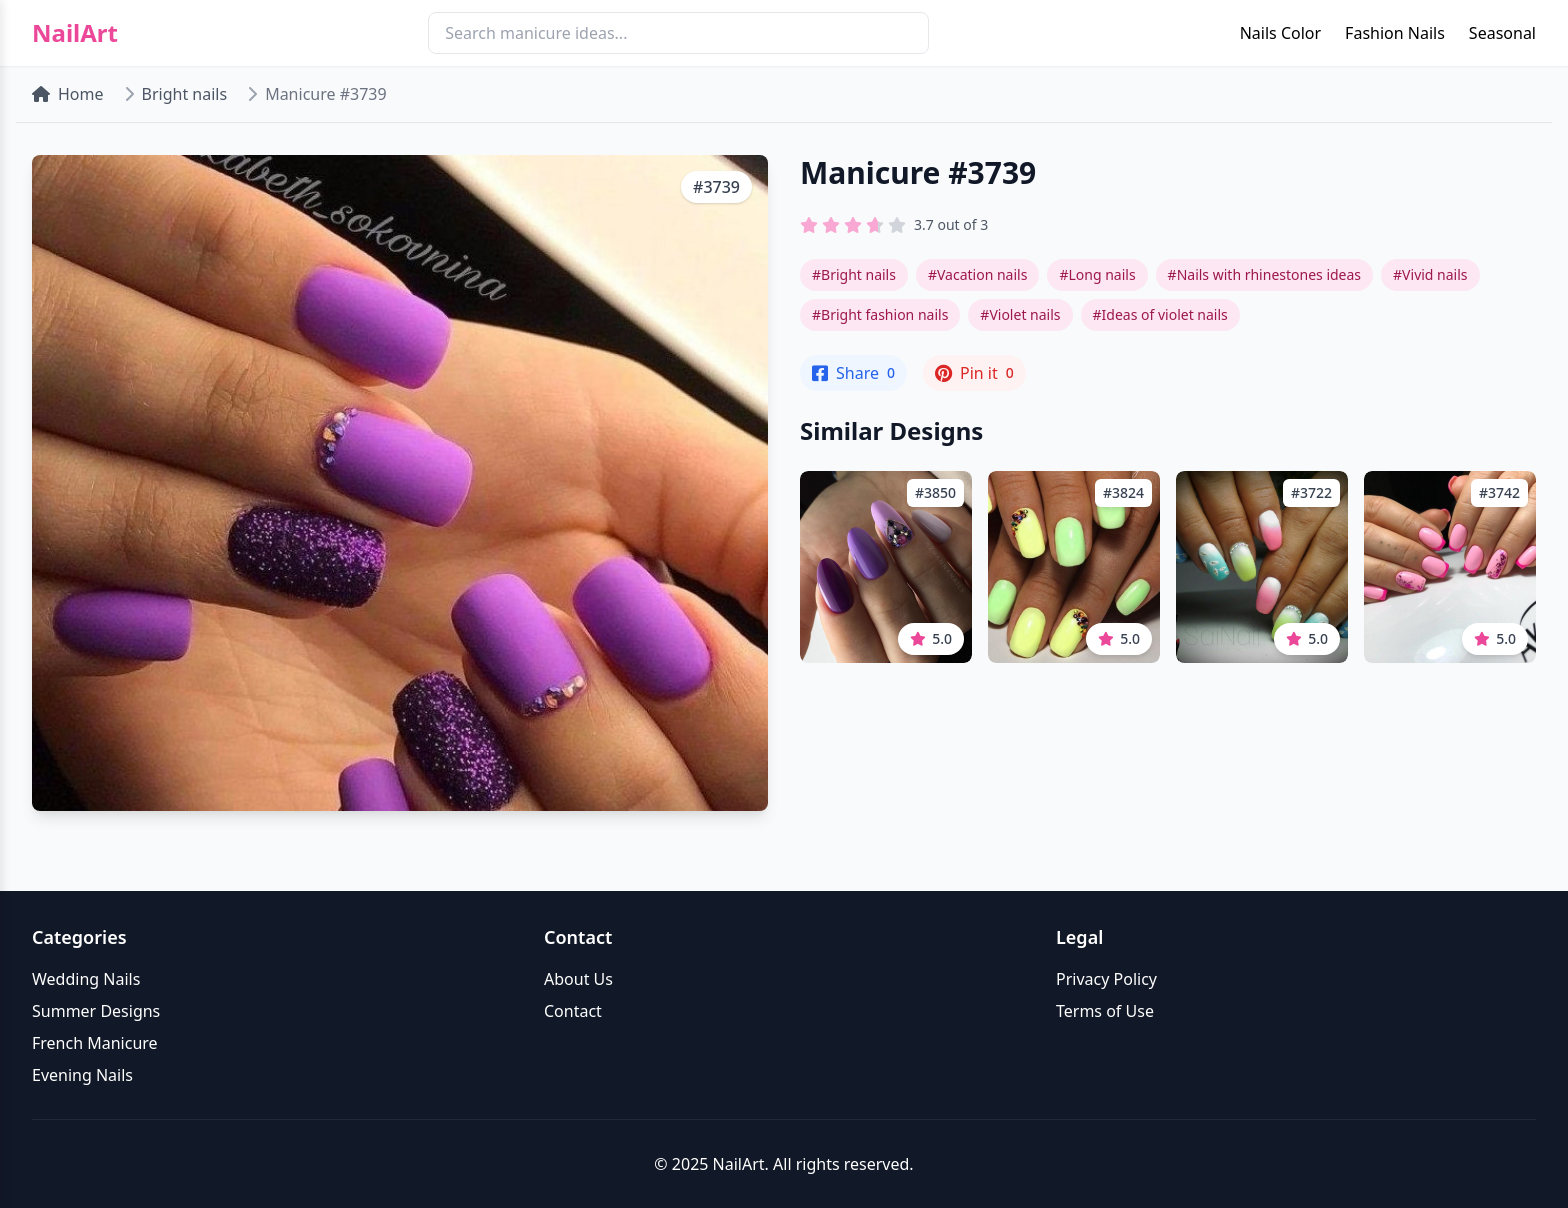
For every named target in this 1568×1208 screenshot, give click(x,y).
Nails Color (1280, 33)
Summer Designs (96, 1011)
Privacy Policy (1106, 979)
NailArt (75, 33)
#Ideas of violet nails (1160, 314)
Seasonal (1502, 33)
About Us (578, 979)
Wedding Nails (86, 979)
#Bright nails (854, 274)
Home (68, 94)
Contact (573, 1011)
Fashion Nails (1395, 33)
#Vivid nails (1430, 274)
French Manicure (95, 1043)
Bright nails (185, 94)
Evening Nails (82, 1075)
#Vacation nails (977, 274)
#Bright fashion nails (880, 314)
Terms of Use (1105, 1011)
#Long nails (1097, 274)
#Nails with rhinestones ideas (1264, 274)
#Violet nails (1020, 314)
